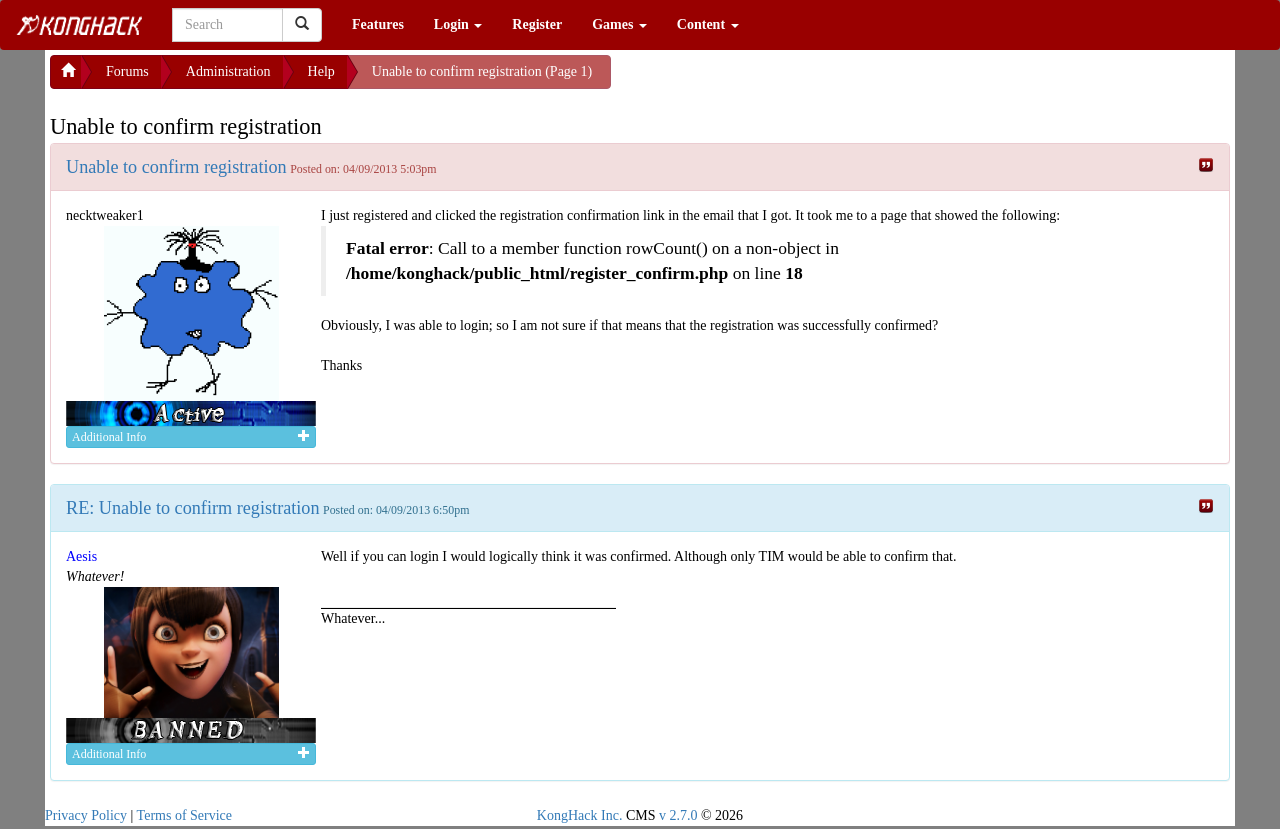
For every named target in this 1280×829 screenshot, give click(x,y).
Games (619, 24)
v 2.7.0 (678, 815)
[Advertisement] (771, 80)
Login (458, 24)
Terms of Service (184, 815)
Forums (127, 71)
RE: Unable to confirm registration (193, 508)
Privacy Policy (86, 815)
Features (378, 24)
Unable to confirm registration (176, 167)
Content (708, 24)
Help (321, 71)
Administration (228, 71)
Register (537, 24)
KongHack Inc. (580, 815)
